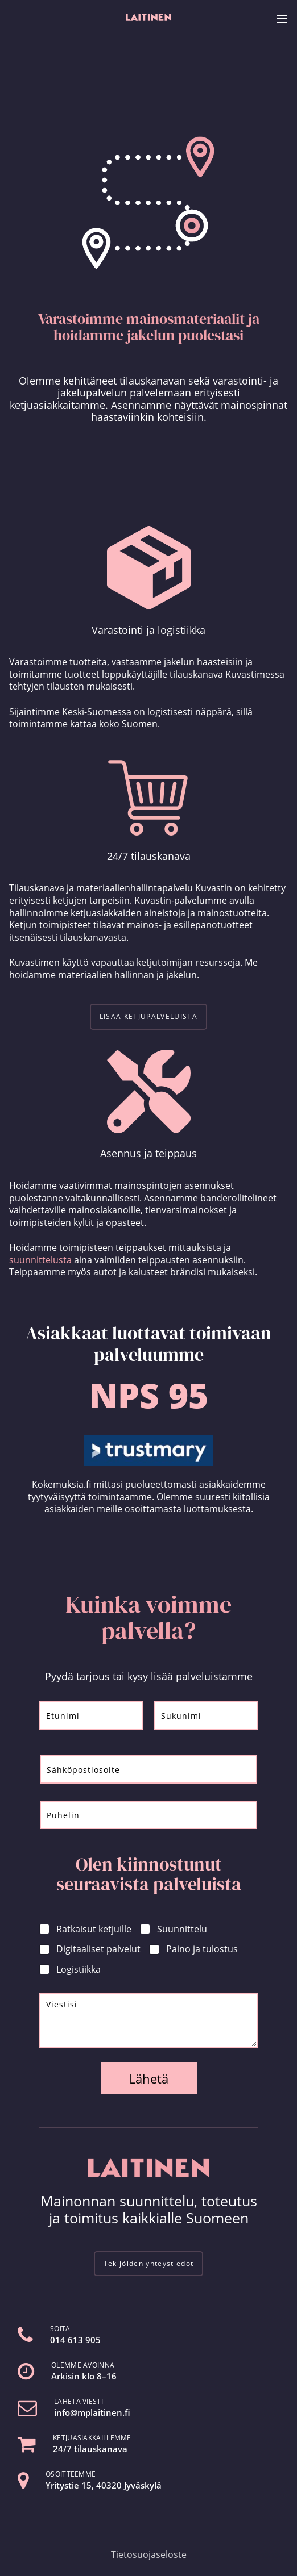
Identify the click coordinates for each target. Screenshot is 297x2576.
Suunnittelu (182, 1929)
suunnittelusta (40, 1260)
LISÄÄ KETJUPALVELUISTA (148, 1016)
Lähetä (148, 2078)
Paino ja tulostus (202, 1949)
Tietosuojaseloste (149, 2554)
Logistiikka (78, 1970)
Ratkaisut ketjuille (93, 1929)
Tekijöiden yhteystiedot (149, 2263)
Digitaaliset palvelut (98, 1949)
